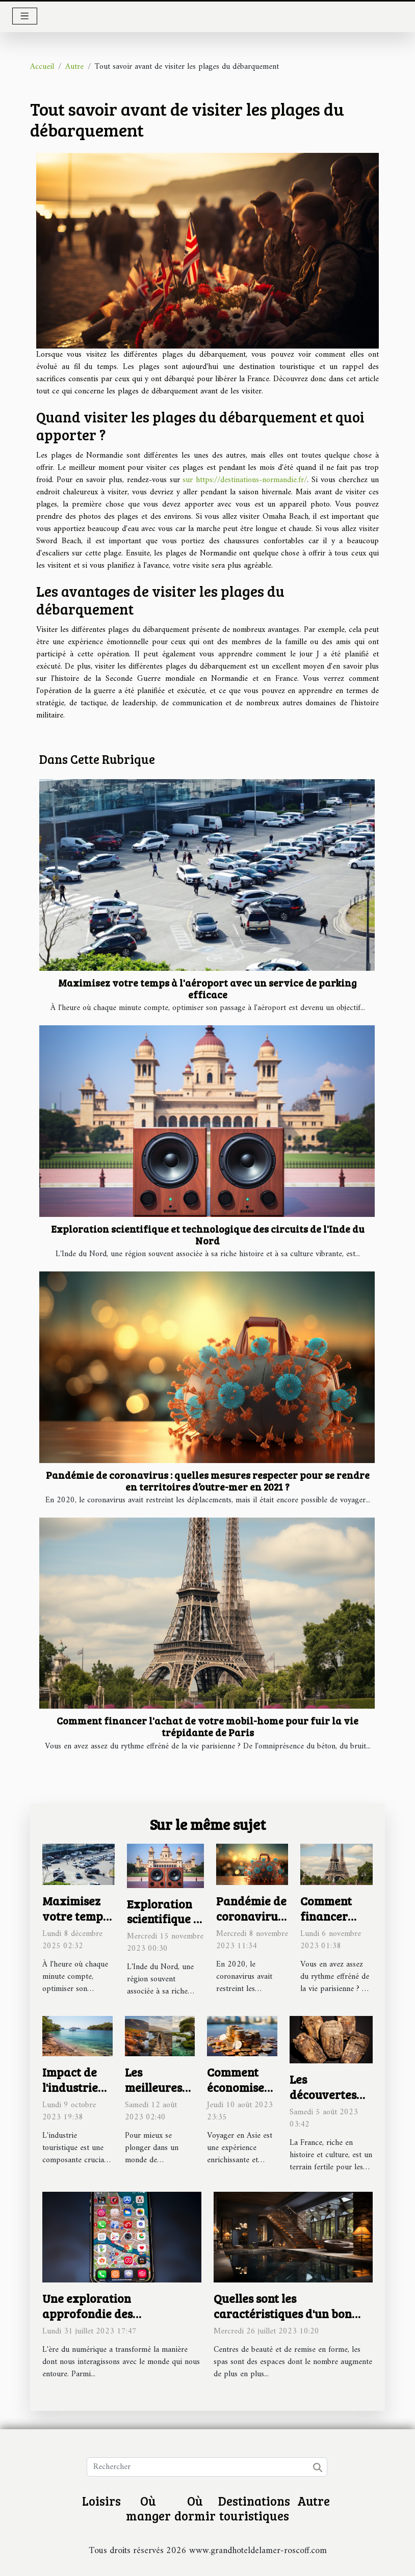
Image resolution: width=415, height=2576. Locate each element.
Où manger (148, 2508)
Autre (74, 67)
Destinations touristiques (254, 2508)
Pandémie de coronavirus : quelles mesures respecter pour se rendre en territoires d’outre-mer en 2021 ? (208, 1480)
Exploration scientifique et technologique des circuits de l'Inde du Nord (208, 1234)
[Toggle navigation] (24, 16)
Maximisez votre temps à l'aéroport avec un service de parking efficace (207, 988)
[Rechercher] (207, 2467)
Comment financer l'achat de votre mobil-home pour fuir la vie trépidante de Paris (207, 1726)
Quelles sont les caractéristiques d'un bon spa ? (283, 2313)
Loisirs (101, 2500)
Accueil (42, 67)
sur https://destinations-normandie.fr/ (245, 480)
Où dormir (195, 2508)
